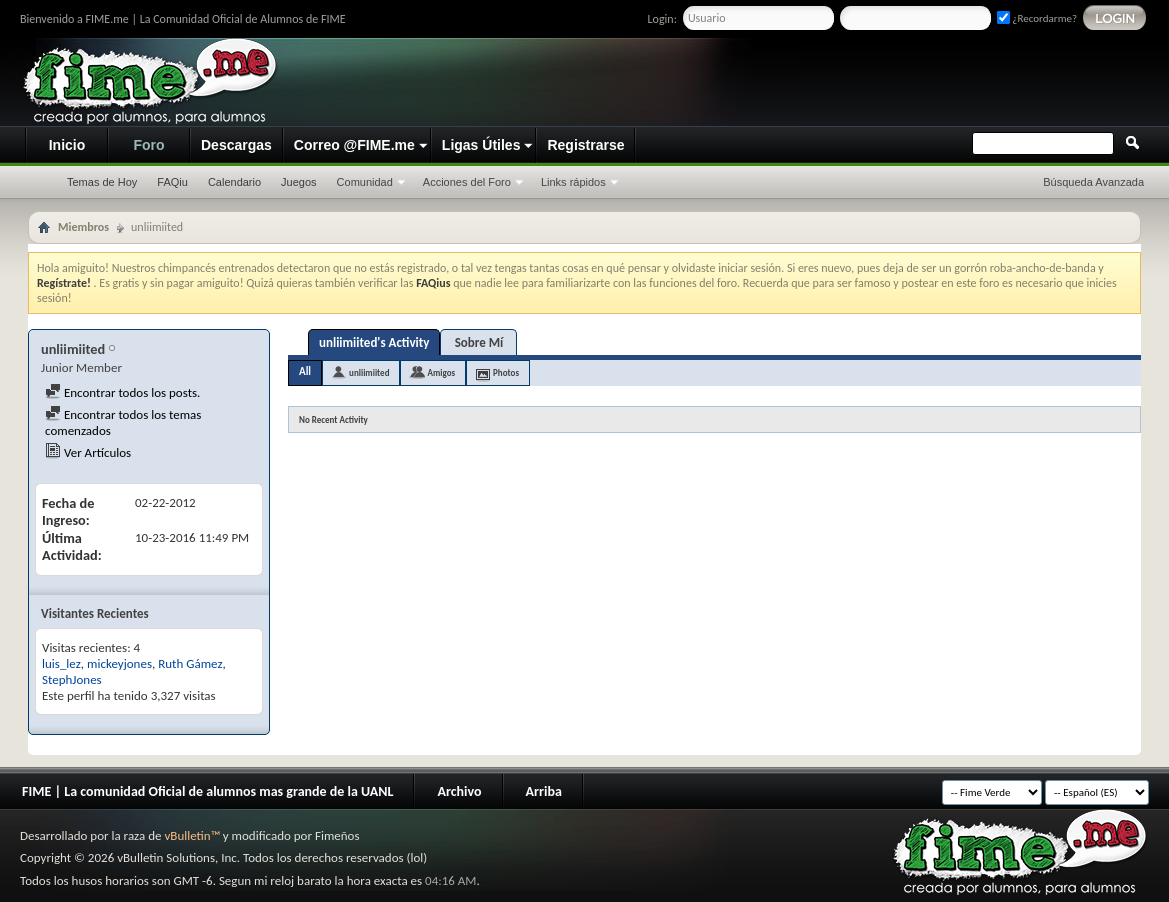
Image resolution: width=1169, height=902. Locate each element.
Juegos (298, 182)
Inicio (67, 145)
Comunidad (365, 182)
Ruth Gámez (190, 663)
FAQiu (172, 182)
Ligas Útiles (481, 145)
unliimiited (369, 372)
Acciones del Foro (467, 182)
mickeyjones (119, 663)
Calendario (234, 182)
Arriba (544, 791)
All (305, 371)
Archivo (459, 791)
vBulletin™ (191, 835)
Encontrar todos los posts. (122, 392)
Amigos (441, 372)
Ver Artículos (88, 452)
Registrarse (585, 145)
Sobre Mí (479, 342)
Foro (148, 145)
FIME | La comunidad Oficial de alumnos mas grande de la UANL (207, 791)
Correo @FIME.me (354, 145)
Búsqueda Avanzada (1093, 182)
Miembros (83, 227)
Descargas (236, 145)
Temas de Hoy (102, 182)
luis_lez (61, 663)
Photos (506, 372)
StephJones (72, 679)
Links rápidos (573, 182)
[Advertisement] (775, 83)
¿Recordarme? (1037, 18)
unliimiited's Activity (374, 342)
